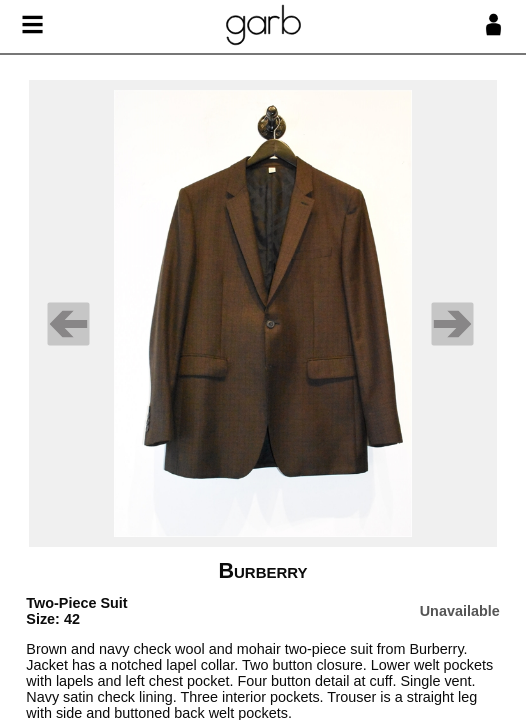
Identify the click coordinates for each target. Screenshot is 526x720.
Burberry (262, 570)
